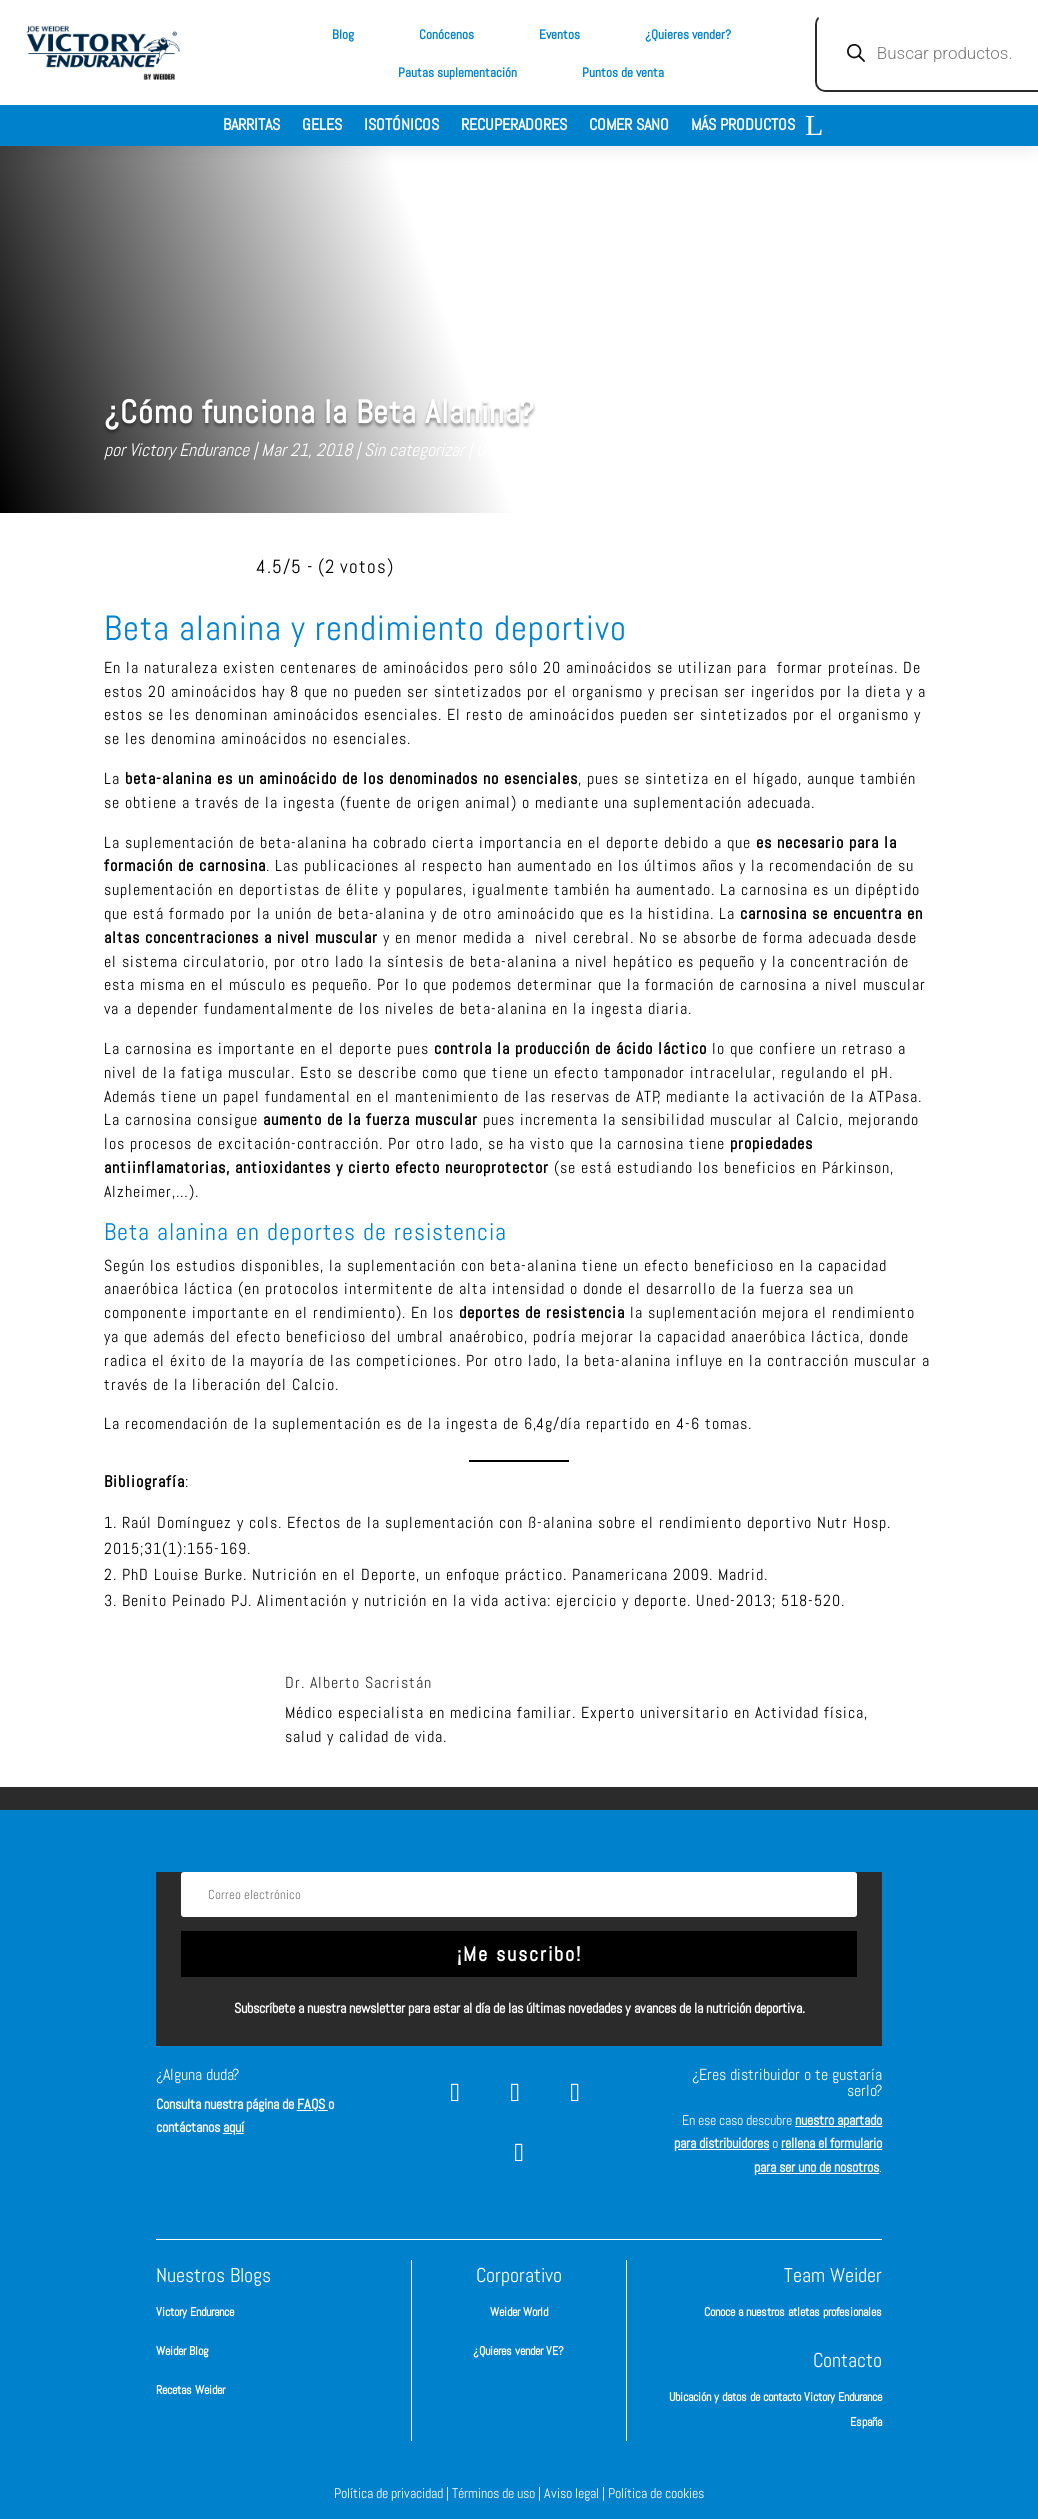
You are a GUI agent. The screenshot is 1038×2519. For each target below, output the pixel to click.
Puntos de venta (623, 72)
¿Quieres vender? (688, 34)
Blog (343, 34)
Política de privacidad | (393, 2493)
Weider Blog (182, 2351)
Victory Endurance (189, 449)
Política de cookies (656, 2493)
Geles (322, 126)
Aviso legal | (576, 2493)
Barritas (251, 126)
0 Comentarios (525, 449)
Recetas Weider (190, 2390)
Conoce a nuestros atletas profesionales (793, 2312)
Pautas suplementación (457, 72)
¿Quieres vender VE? (518, 2351)
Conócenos (446, 34)
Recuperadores (514, 126)
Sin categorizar (414, 449)
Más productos (743, 126)
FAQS (312, 2104)
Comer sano (629, 126)
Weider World (519, 2312)
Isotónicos (401, 126)
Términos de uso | (498, 2493)
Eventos (559, 34)
